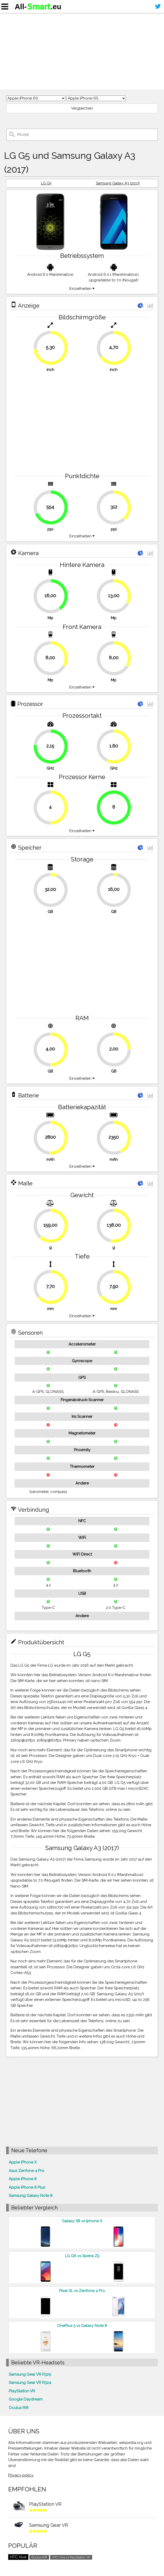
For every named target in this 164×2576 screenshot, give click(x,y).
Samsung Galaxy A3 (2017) (118, 183)
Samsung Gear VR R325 (30, 2374)
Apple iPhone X (23, 2162)
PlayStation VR (22, 2391)
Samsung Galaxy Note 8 (30, 2195)
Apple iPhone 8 (23, 2179)
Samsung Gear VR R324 (30, 2382)
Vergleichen (82, 108)
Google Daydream (25, 2399)
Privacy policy (21, 2475)
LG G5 (46, 183)
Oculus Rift (18, 2407)
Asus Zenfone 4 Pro (26, 2170)
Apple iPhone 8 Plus (27, 2187)
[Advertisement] (82, 51)
